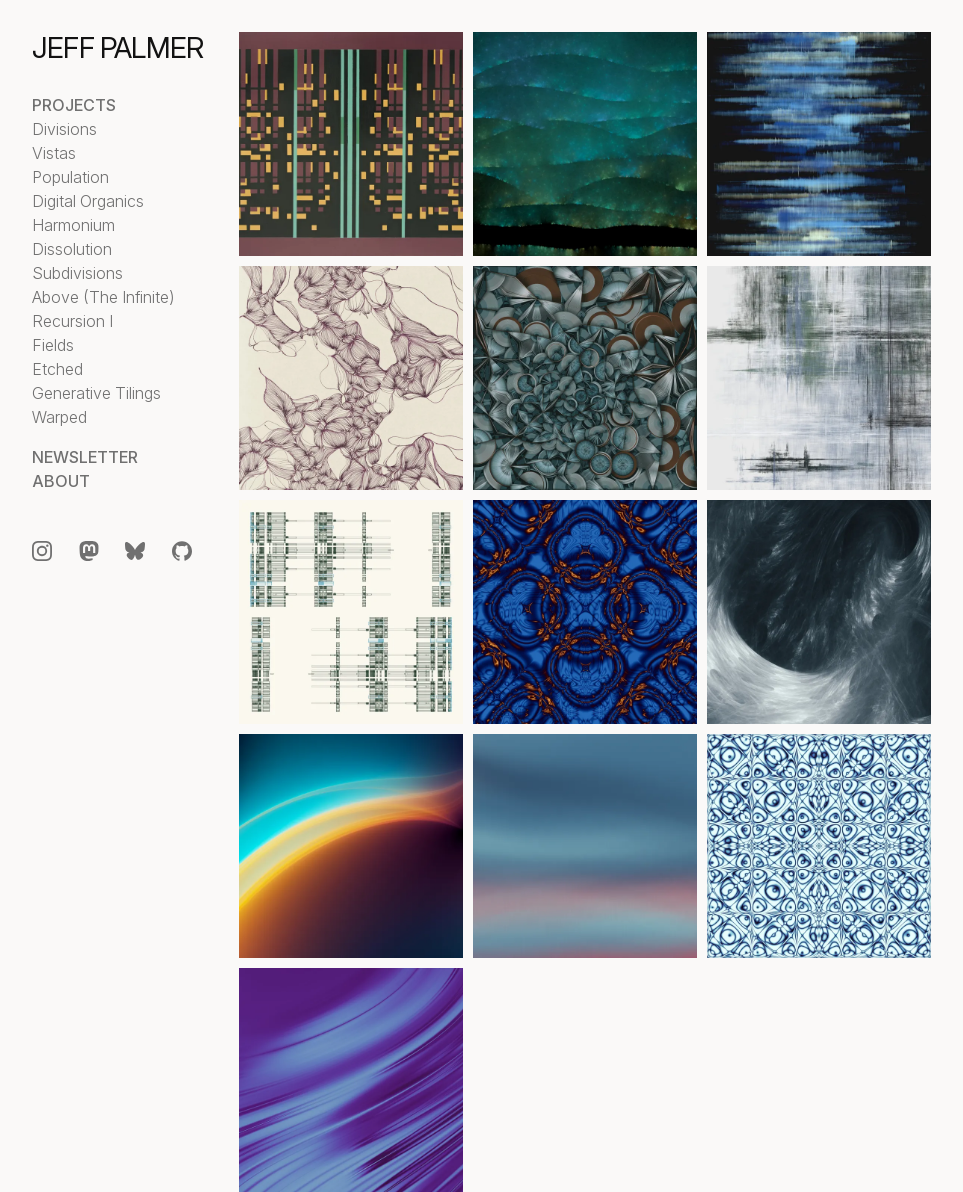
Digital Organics (88, 201)
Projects (74, 105)
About (61, 481)
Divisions (64, 129)
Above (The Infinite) (103, 297)
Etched (57, 369)
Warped (59, 417)
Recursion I (72, 321)
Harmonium (73, 225)
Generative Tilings (96, 393)
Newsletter (85, 457)
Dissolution (72, 249)
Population (70, 177)
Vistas (54, 153)
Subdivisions (77, 273)
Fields (53, 345)
